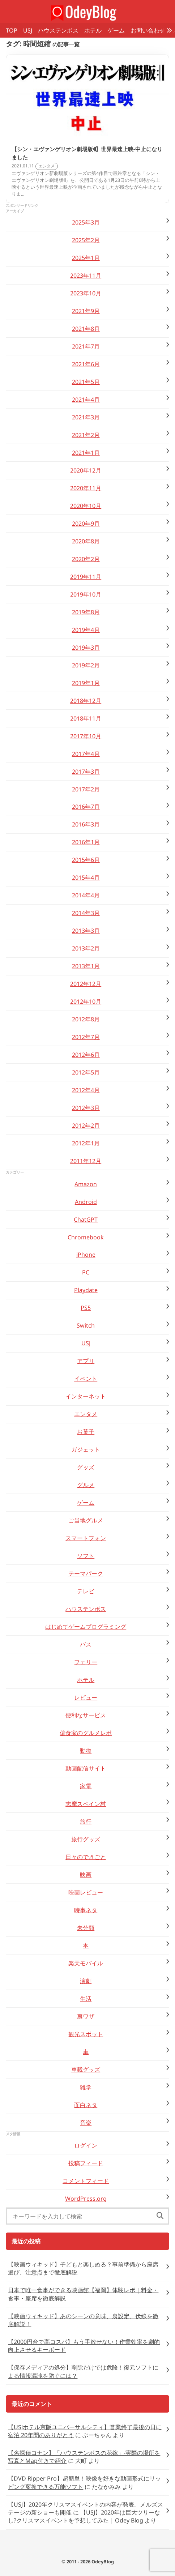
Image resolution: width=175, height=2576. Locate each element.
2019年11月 (85, 577)
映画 (85, 1875)
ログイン (85, 2145)
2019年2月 (86, 665)
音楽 (85, 2123)
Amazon (85, 1184)
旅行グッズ (85, 1839)
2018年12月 (85, 701)
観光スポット (85, 2034)
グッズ (85, 1467)
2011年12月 (85, 1161)
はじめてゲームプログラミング (85, 1627)
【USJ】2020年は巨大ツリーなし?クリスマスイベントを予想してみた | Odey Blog (84, 2516)
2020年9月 (86, 523)
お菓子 (85, 1432)
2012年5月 (86, 1072)
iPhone (85, 1255)
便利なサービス (85, 1715)
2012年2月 (86, 1125)
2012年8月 (86, 1019)
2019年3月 (86, 648)
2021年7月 (86, 346)
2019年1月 (86, 683)
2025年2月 (86, 240)
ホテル (93, 30)
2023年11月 (85, 275)
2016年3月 (86, 824)
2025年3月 (86, 222)
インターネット (85, 1396)
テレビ (85, 1591)
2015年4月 (86, 877)
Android (86, 1202)
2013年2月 (86, 948)
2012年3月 (86, 1108)
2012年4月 (86, 1090)
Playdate (86, 1290)
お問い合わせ (148, 30)
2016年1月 (86, 842)
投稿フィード (85, 2163)
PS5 (86, 1308)
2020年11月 (85, 488)
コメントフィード (86, 2181)
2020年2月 (86, 559)
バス (85, 1644)
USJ (27, 30)
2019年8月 (86, 612)
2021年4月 (86, 399)
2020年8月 (86, 541)
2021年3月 (86, 417)
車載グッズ (85, 2069)
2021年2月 (86, 435)
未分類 (85, 1928)
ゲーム (116, 30)
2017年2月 (86, 789)
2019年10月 (85, 594)
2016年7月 (86, 807)
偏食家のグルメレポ (86, 1733)
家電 (85, 1786)
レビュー (85, 1697)
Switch (86, 1325)
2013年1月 (86, 966)
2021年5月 (86, 382)
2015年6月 (86, 860)
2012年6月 (86, 1055)
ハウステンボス (58, 30)
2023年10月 (85, 293)
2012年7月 (86, 1037)
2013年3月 (86, 931)
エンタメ (85, 1414)
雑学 (85, 2087)
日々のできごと (85, 1857)
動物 (85, 1751)
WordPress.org (86, 2199)
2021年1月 (86, 453)
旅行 (85, 1821)
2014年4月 (86, 895)
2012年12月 (85, 984)
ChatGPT (86, 1219)
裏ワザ (85, 2016)
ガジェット (85, 1449)
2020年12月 (85, 470)
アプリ (85, 1361)
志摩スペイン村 (85, 1804)
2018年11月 (85, 718)
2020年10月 (85, 506)
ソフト (85, 1556)
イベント (85, 1379)
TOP (11, 30)
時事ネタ (85, 1910)
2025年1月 (86, 258)
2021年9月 (86, 311)
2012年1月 (86, 1143)
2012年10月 (85, 1001)
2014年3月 (86, 913)
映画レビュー (85, 1892)
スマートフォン (85, 1538)
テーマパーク (85, 1573)
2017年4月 (86, 754)
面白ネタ (85, 2105)
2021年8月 (86, 329)
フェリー (85, 1662)
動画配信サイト (85, 1768)
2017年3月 (86, 772)
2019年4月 (86, 630)
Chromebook (86, 1237)
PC (85, 1272)
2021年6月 (86, 364)
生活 (85, 1999)
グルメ (85, 1485)
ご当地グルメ (85, 1520)
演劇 (85, 1981)
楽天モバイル (85, 1963)
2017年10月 (85, 736)
